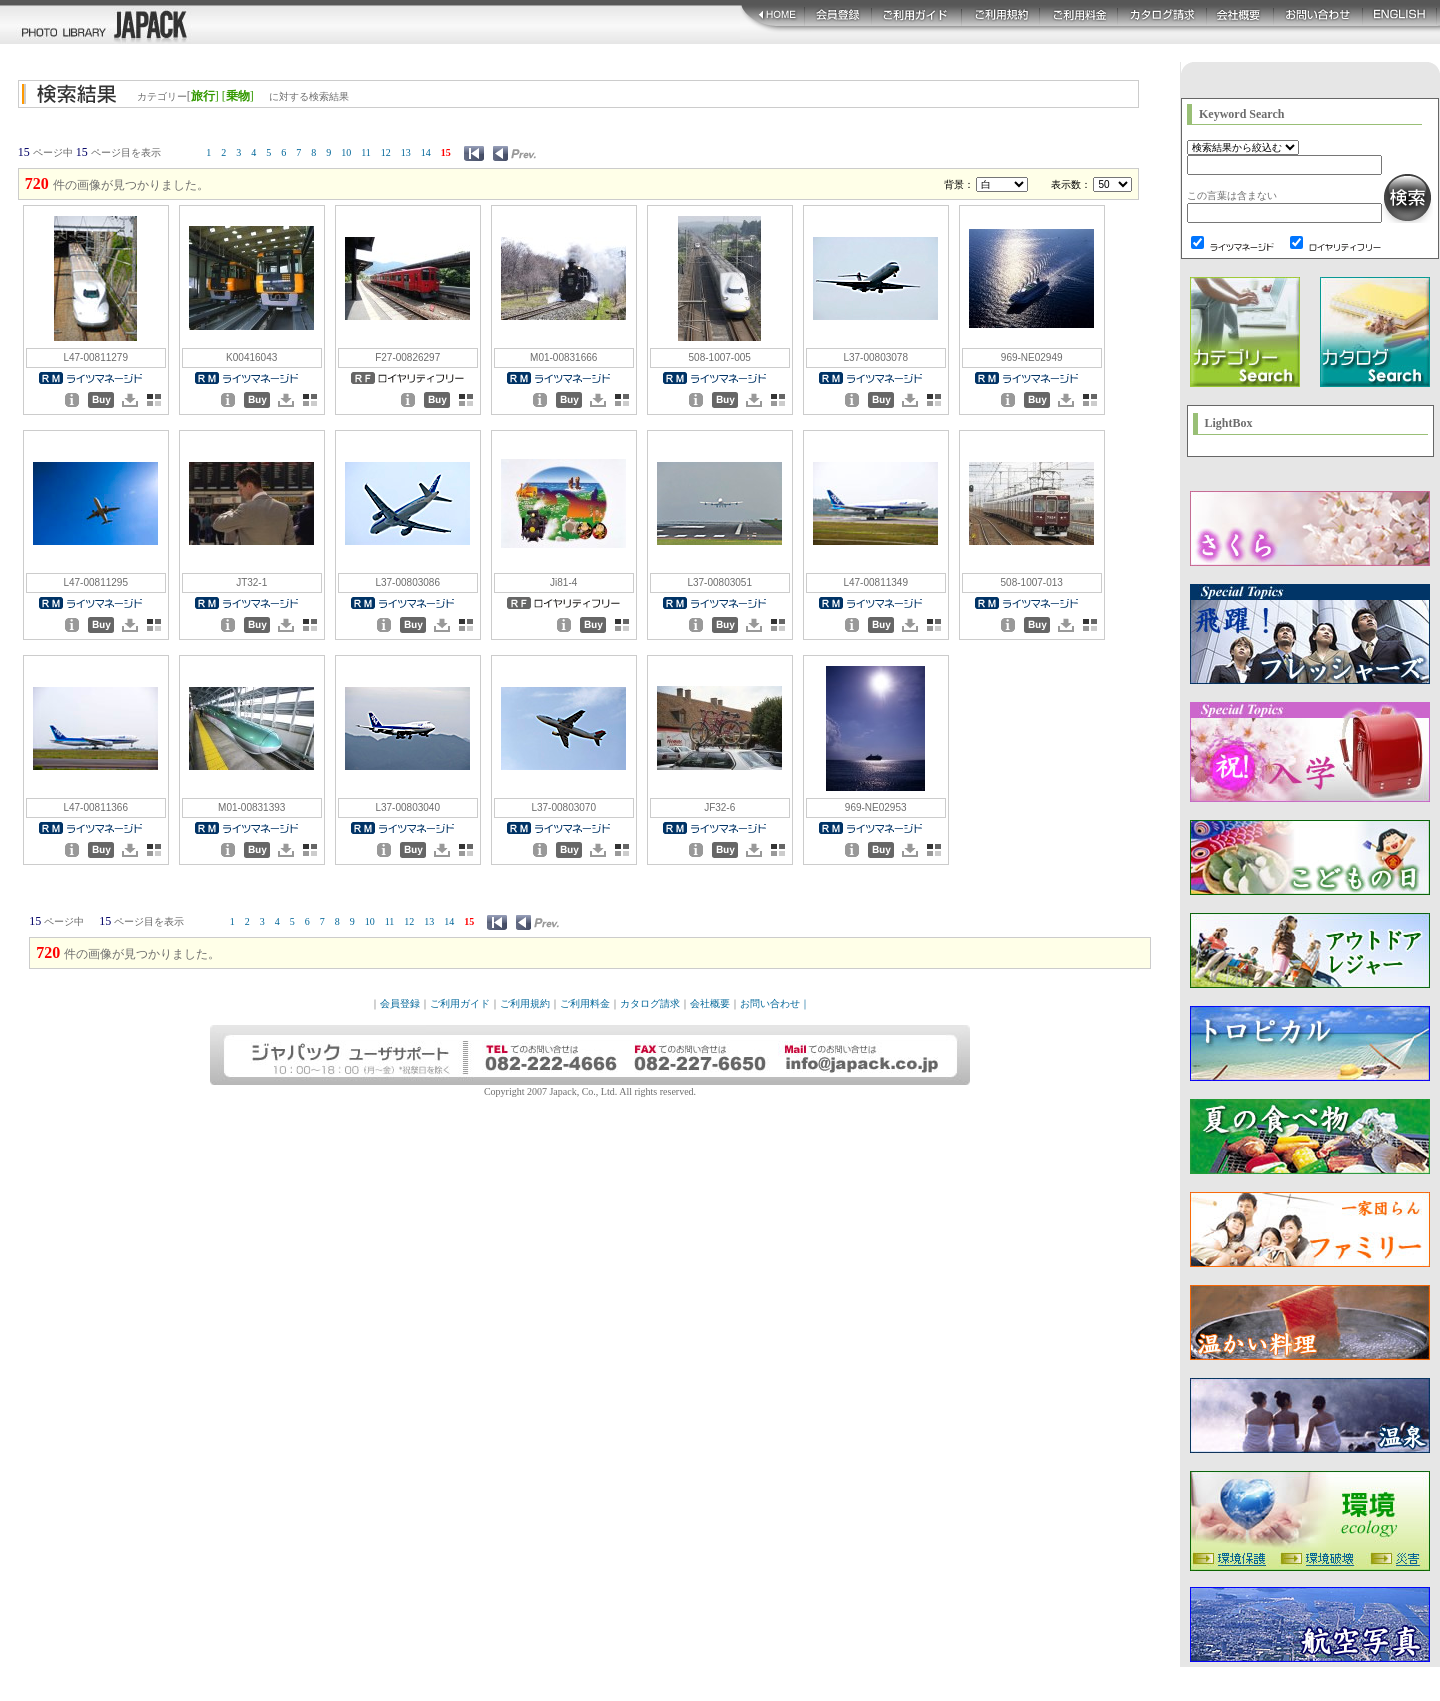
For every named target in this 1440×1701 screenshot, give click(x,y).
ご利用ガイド (460, 1003)
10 (346, 152)
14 (426, 152)
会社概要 (710, 1003)
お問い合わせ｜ (775, 1003)
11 (366, 152)
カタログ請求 (650, 1003)
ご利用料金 (585, 1003)
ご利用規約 (525, 1003)
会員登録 (400, 1003)
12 (386, 152)
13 (406, 152)
